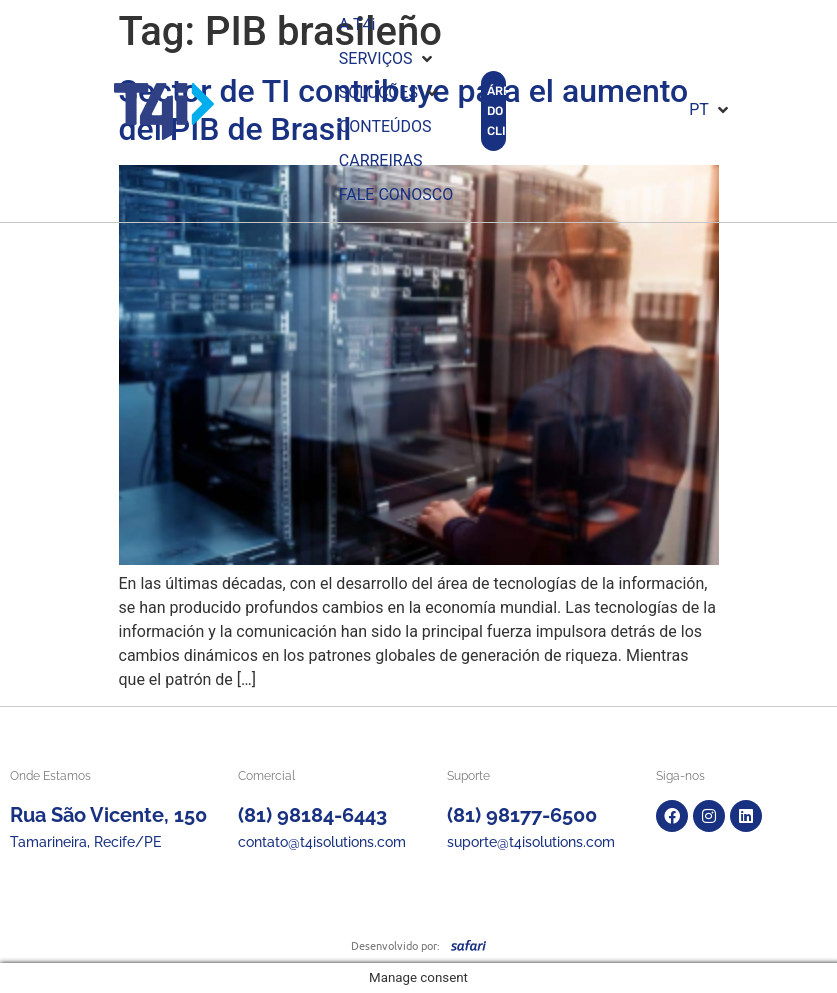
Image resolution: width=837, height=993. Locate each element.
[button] (387, 59)
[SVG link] (468, 945)
